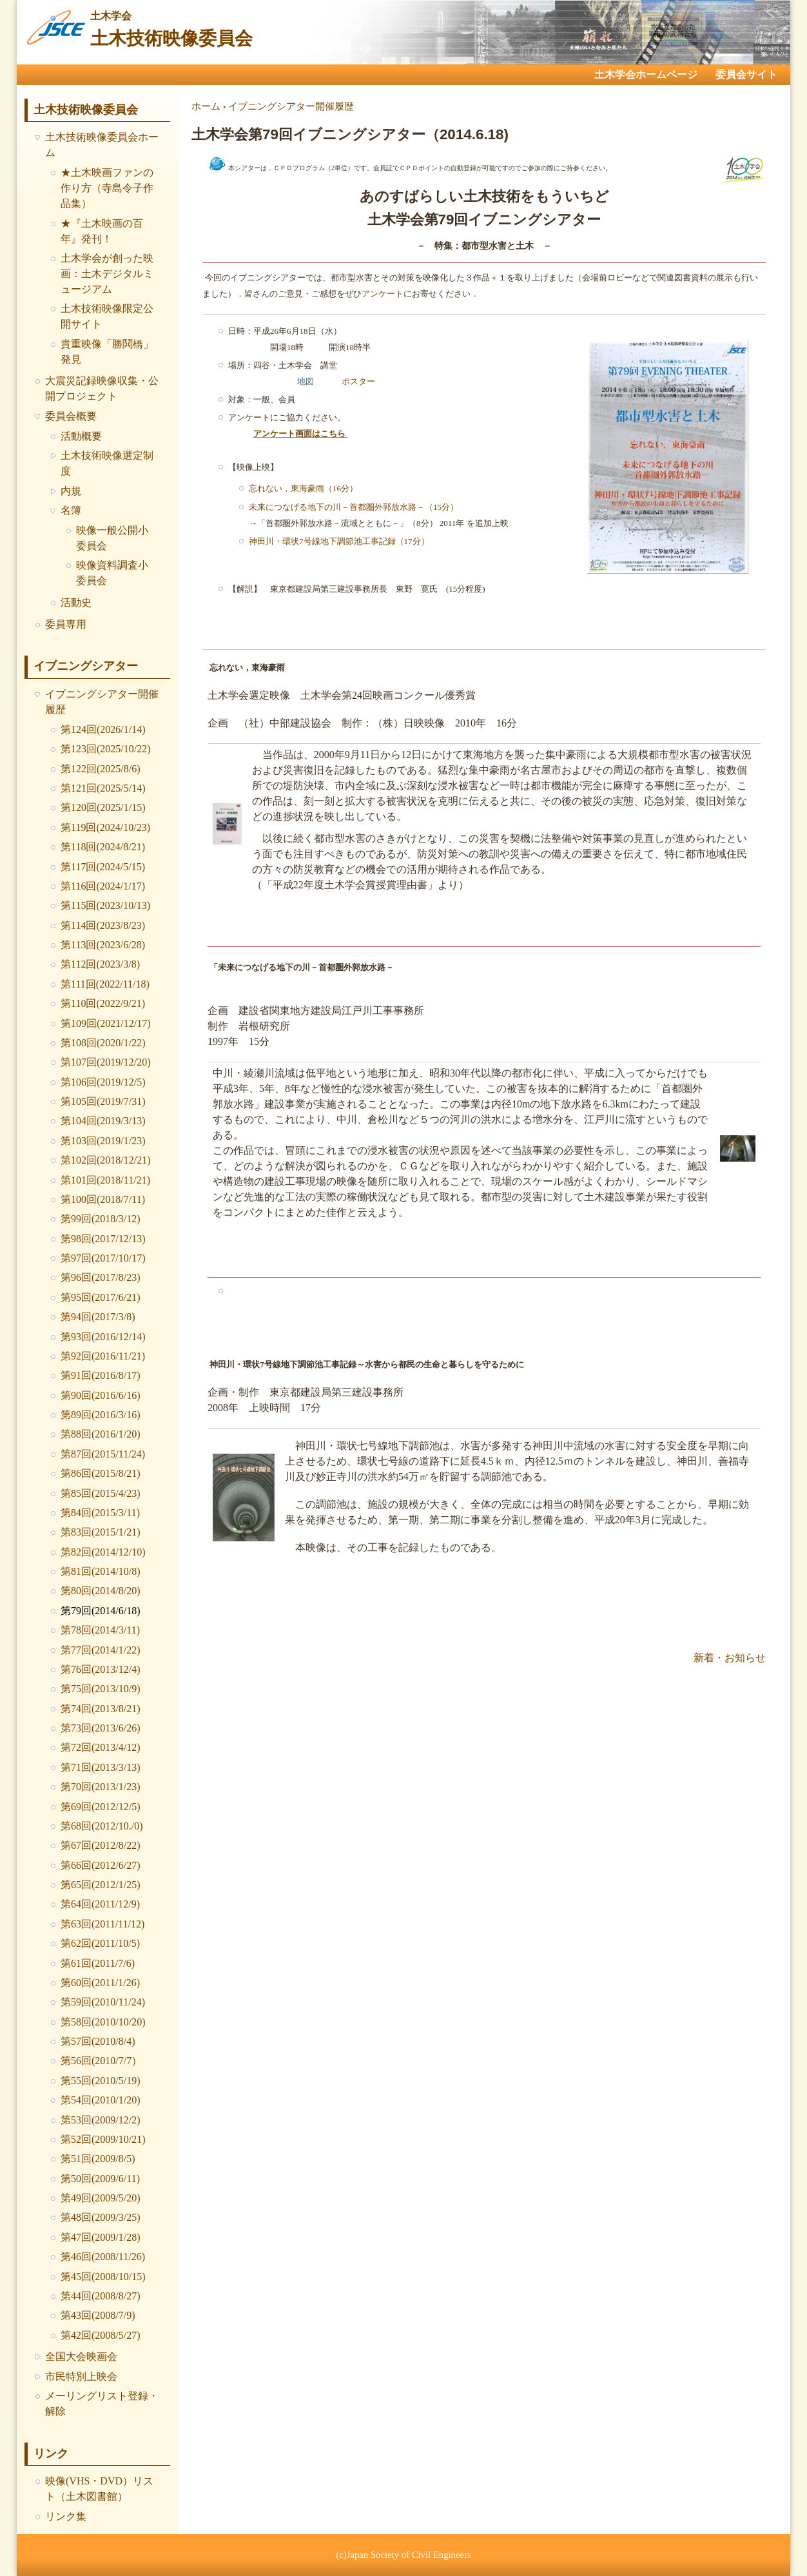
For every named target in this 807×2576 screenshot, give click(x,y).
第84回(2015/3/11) (100, 1512)
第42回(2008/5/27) (101, 2335)
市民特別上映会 (81, 2376)
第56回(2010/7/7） (101, 2060)
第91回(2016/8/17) (101, 1375)
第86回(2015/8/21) (101, 1473)
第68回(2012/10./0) (102, 1825)
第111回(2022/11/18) (105, 984)
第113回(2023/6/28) (103, 944)
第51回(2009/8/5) (98, 2158)
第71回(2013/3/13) (101, 1767)
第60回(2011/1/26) (100, 1982)
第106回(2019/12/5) (103, 1082)
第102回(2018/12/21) (106, 1160)
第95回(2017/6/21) (101, 1297)
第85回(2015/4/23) (101, 1493)
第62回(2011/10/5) (100, 1943)
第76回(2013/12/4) (101, 1669)
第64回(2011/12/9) (100, 1903)
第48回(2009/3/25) (101, 2217)
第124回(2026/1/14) (103, 729)
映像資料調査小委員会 (112, 573)
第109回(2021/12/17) (106, 1023)
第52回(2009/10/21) (103, 2139)
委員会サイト (746, 74)
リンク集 (65, 2516)
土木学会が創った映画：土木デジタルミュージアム (107, 274)
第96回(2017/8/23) (101, 1277)
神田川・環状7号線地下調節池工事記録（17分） (339, 540)
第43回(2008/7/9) (98, 2315)
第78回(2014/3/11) (100, 1630)
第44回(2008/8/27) (101, 2295)
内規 (71, 490)
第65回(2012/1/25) (101, 1884)
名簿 (71, 510)
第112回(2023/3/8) (100, 964)
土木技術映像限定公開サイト (107, 316)
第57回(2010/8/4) (98, 2041)
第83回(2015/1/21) (101, 1532)
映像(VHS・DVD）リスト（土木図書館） (99, 2488)
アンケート (383, 293)
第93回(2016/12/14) (103, 1336)
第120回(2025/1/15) (103, 807)
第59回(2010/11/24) (103, 2001)
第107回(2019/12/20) (106, 1062)
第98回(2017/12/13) (103, 1238)
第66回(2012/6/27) (101, 1865)
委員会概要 (71, 416)
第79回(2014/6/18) (101, 1610)
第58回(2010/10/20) (103, 2021)
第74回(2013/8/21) (101, 1708)
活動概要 (81, 436)
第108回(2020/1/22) (103, 1042)
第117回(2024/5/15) (103, 866)
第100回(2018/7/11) (103, 1199)
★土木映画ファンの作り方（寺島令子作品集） (107, 188)
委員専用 (65, 624)
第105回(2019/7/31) (103, 1101)
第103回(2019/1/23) (103, 1140)
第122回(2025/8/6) (101, 768)
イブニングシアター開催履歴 (102, 701)
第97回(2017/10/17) (103, 1258)
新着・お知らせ (730, 1657)
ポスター (358, 380)
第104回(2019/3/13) (103, 1120)
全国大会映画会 (81, 2356)
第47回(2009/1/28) (101, 2237)
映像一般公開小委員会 (112, 538)
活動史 (76, 602)
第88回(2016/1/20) (101, 1434)
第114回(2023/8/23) (103, 925)
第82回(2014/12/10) (103, 1552)
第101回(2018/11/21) (105, 1180)
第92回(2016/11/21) (103, 1356)
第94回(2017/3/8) (98, 1316)
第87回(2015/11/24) (103, 1454)
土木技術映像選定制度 (107, 463)
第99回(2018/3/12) (101, 1218)
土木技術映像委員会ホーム (102, 145)
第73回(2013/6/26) (101, 1727)
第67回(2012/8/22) (101, 1845)
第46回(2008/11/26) (103, 2256)
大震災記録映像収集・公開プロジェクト (102, 388)
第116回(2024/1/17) (103, 886)
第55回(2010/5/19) (101, 2080)
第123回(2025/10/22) (106, 748)
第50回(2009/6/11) (100, 2178)
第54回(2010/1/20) (101, 2099)
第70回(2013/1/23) (101, 1786)
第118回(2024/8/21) (103, 846)
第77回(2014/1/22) (101, 1649)
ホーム (205, 106)
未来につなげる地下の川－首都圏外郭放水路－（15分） (353, 506)
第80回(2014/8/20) (101, 1590)
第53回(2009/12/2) (101, 2119)
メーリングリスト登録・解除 (102, 2403)
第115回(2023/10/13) (105, 905)
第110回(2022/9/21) (103, 1003)
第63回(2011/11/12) (102, 1923)
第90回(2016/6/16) (101, 1395)
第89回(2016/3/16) (101, 1414)
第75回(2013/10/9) (101, 1688)
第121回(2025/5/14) (103, 788)
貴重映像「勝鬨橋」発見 (107, 351)
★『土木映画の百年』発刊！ (102, 231)
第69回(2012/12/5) (101, 1806)
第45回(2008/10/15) (103, 2276)
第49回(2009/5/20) (101, 2197)
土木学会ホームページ (645, 74)
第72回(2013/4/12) (101, 1747)
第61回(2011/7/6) (98, 1963)
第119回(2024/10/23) (105, 827)
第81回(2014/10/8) (101, 1571)
